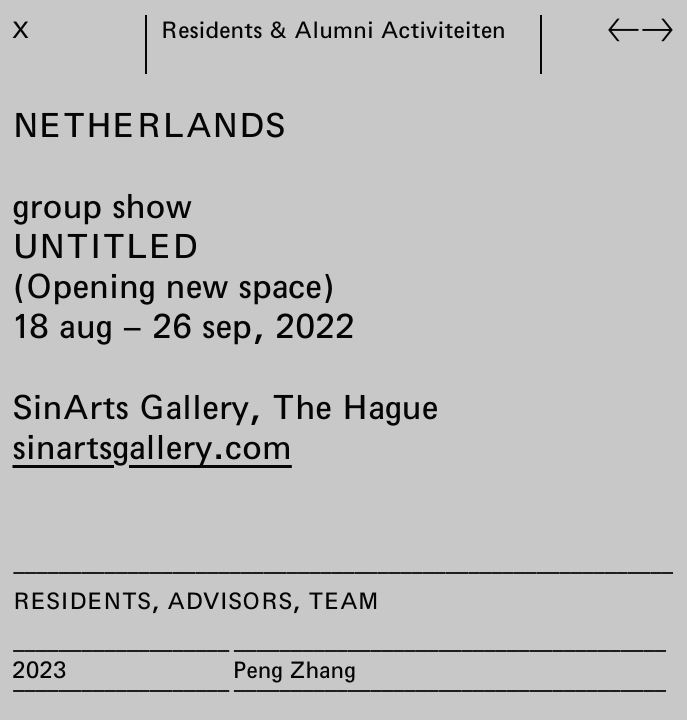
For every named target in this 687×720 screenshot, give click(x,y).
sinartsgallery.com (152, 446)
